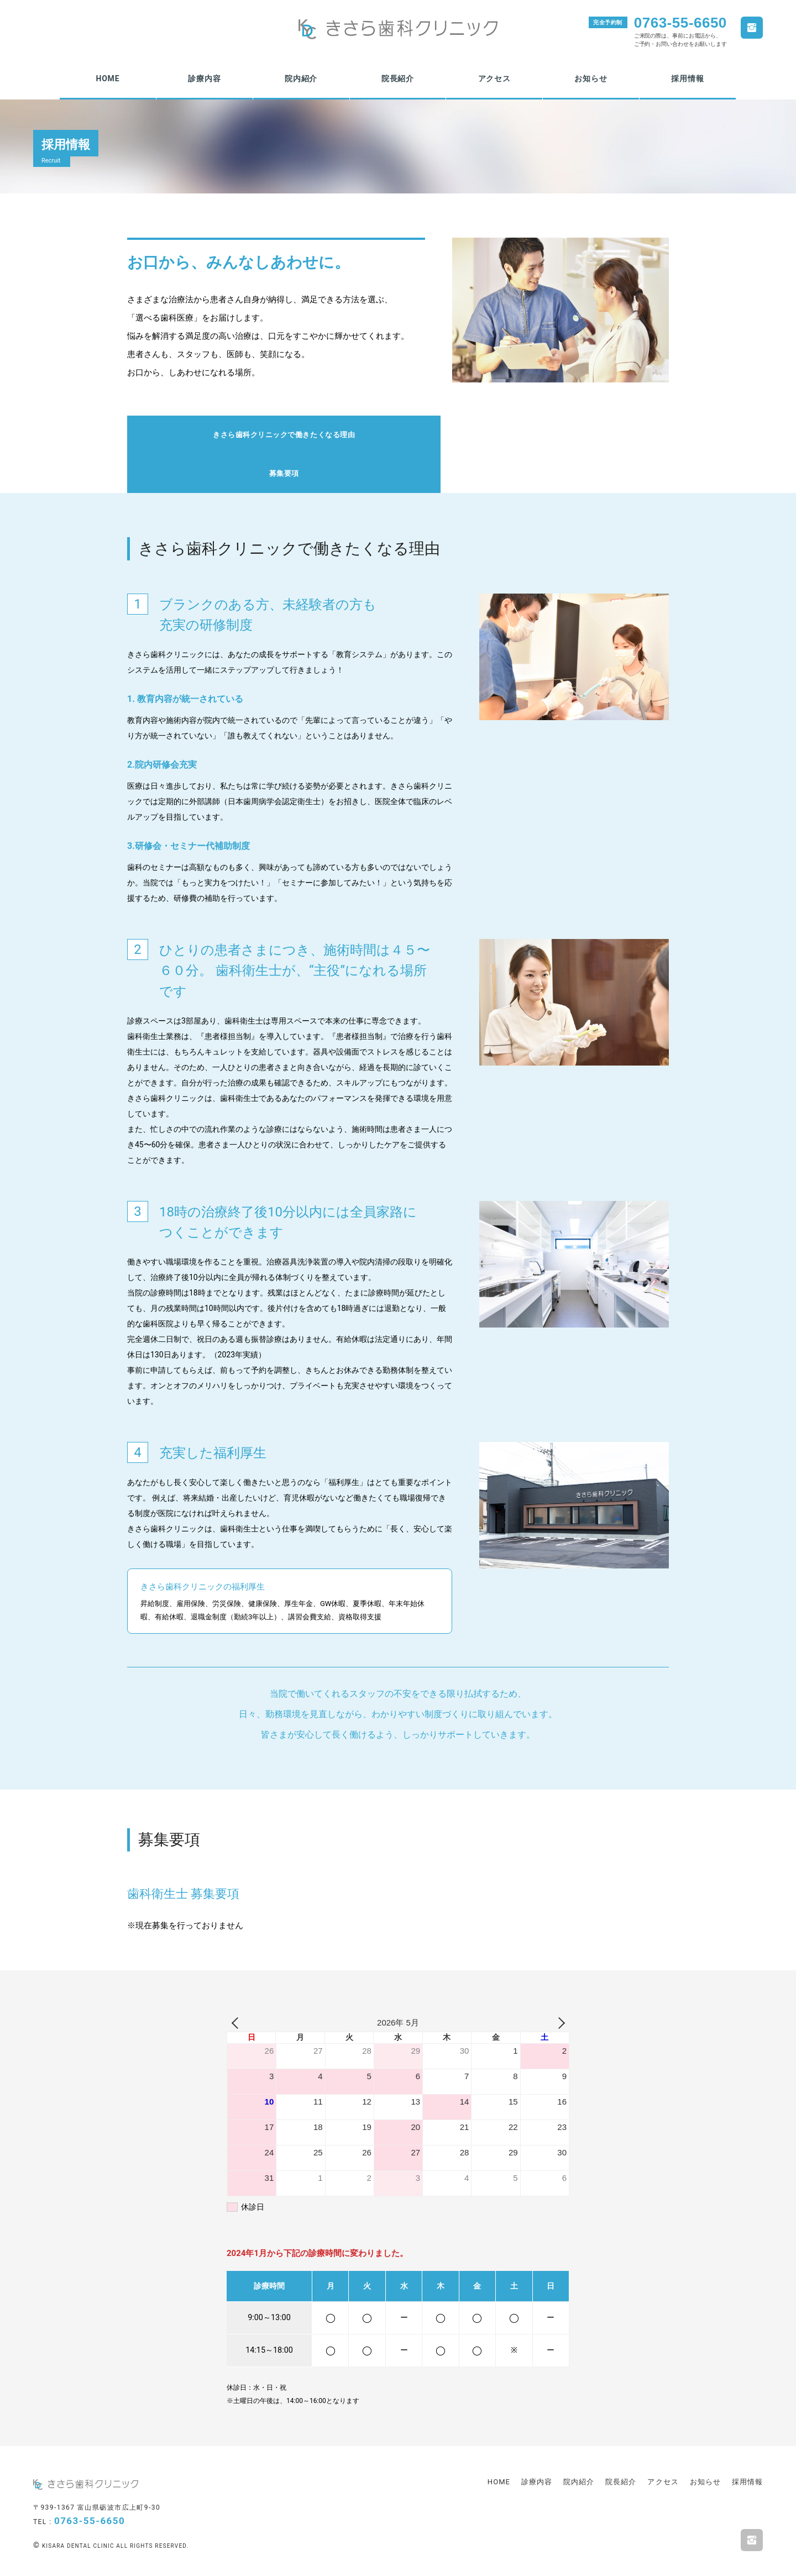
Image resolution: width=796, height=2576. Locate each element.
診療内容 (204, 78)
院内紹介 (301, 78)
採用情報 (687, 78)
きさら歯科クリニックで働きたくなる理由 (262, 436)
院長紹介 (397, 78)
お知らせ (590, 78)
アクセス (494, 78)
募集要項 (533, 436)
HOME (107, 78)
